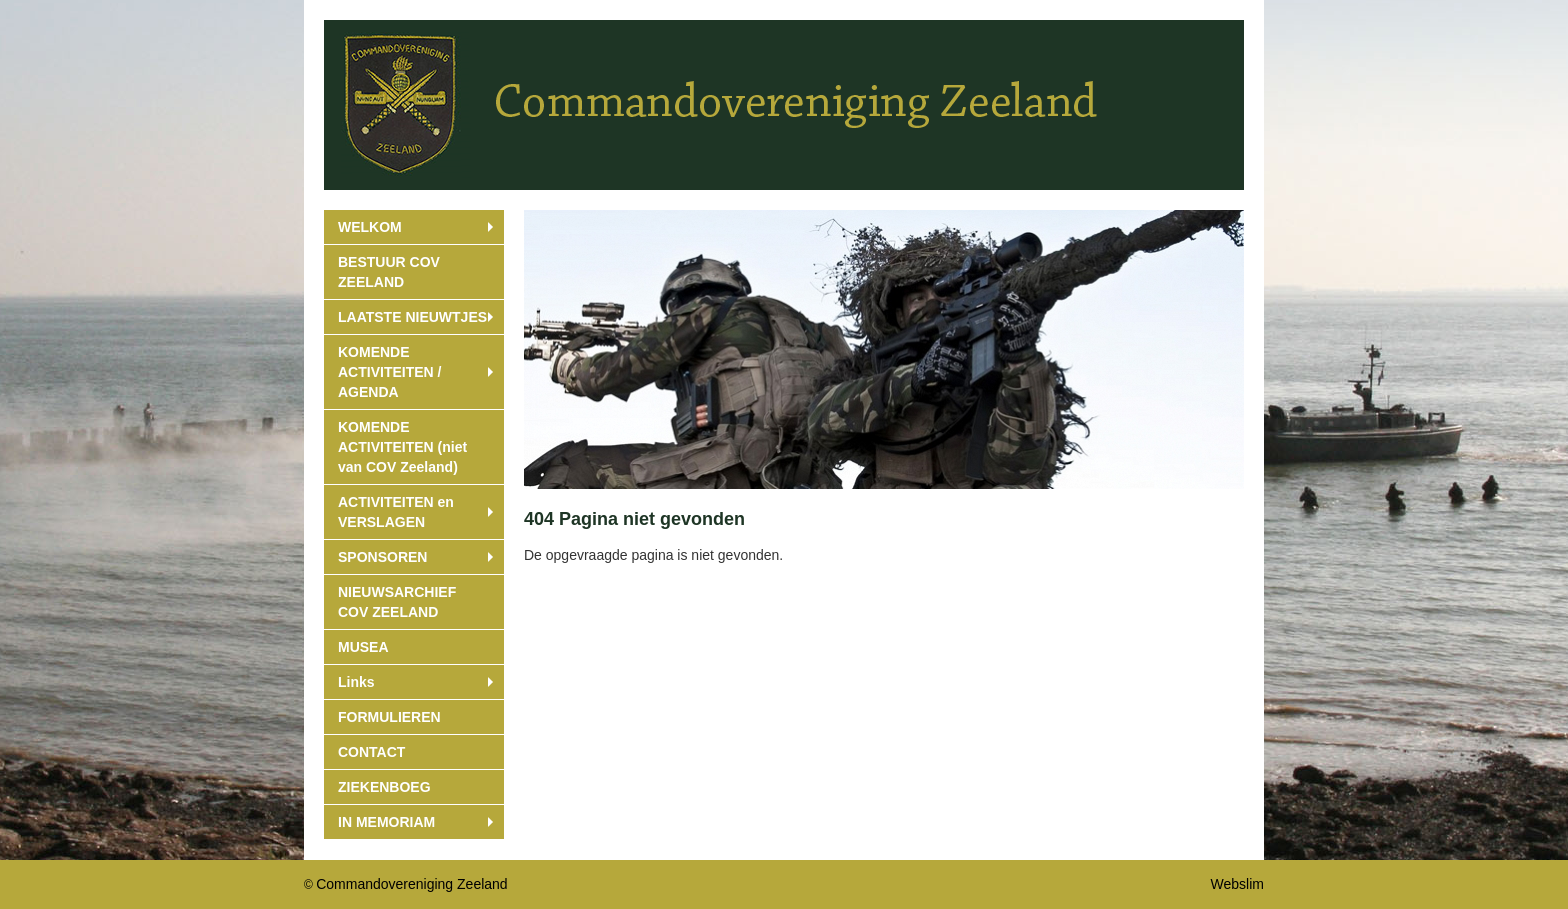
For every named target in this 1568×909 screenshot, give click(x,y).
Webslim (1237, 884)
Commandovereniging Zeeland (411, 884)
